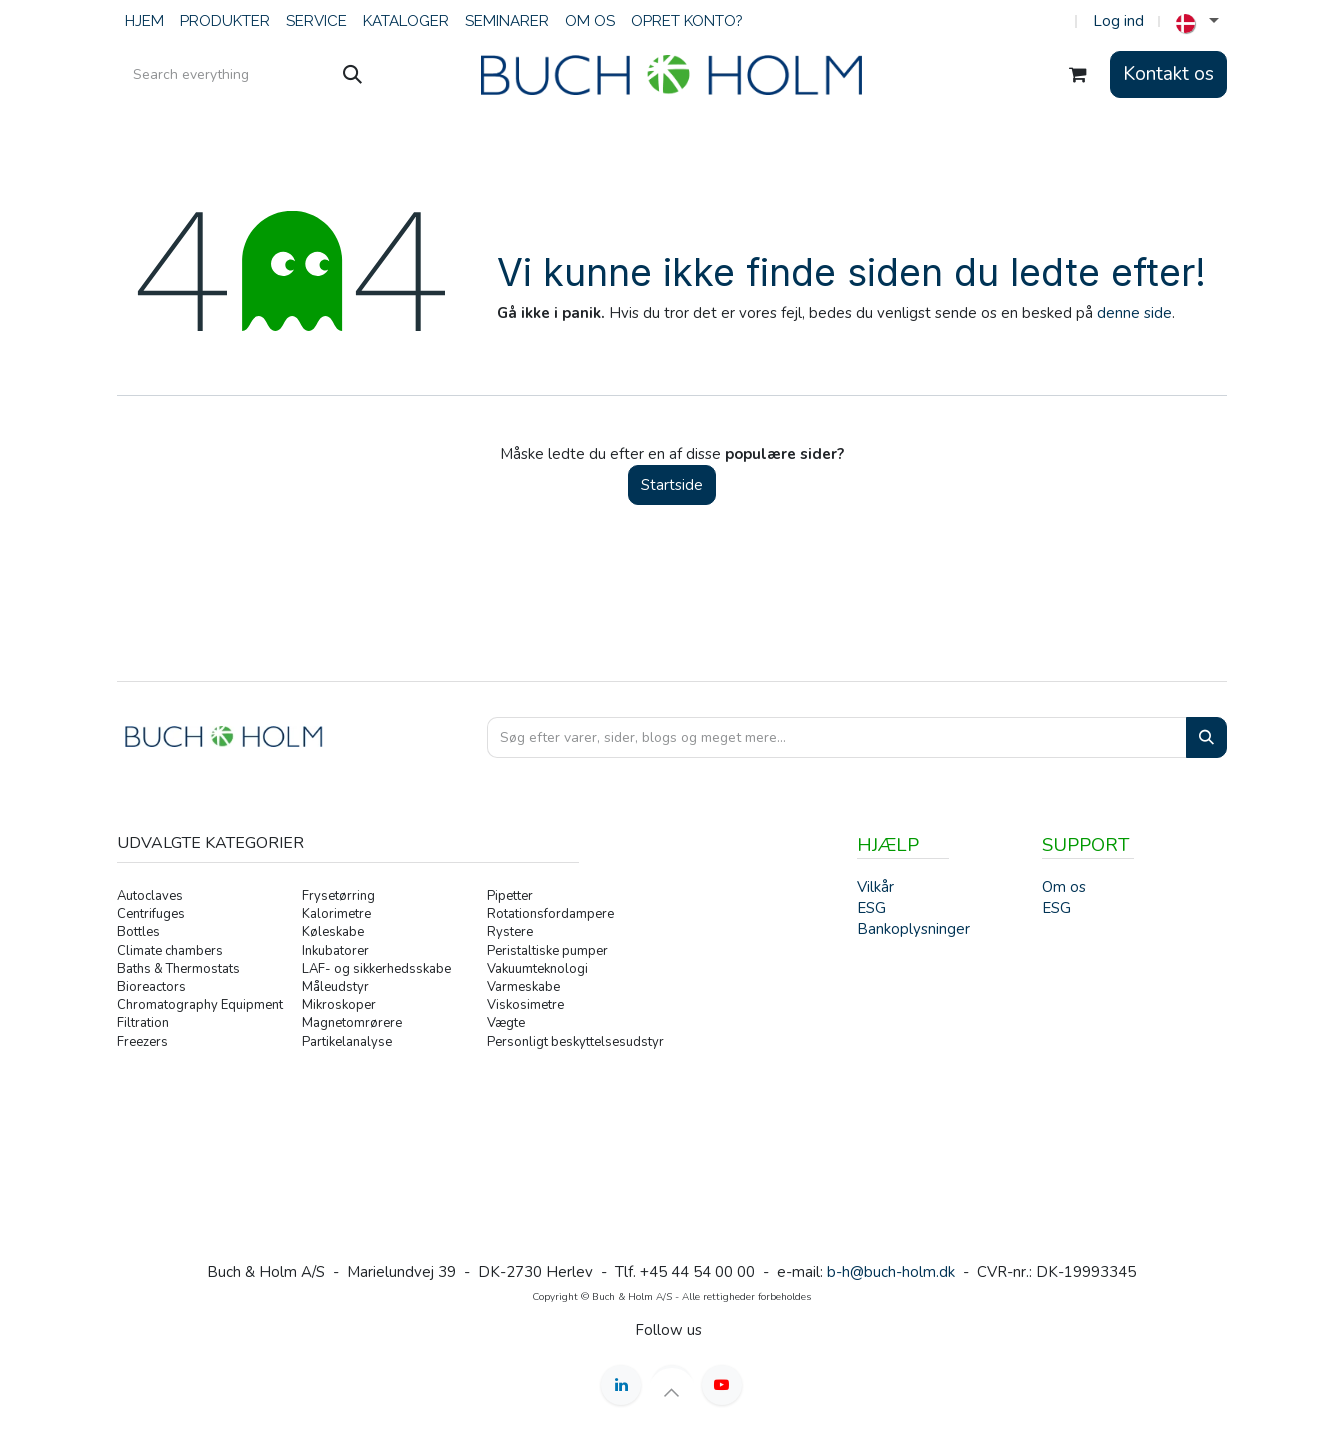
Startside (672, 485)
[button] (672, 1392)
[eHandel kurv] (1078, 75)
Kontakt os (1168, 74)
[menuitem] (144, 21)
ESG (1056, 908)
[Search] (1206, 737)
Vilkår (875, 887)
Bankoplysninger (913, 929)
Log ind (1118, 21)
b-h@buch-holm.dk (891, 1272)
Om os (1064, 887)
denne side (1134, 313)
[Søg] (352, 75)
